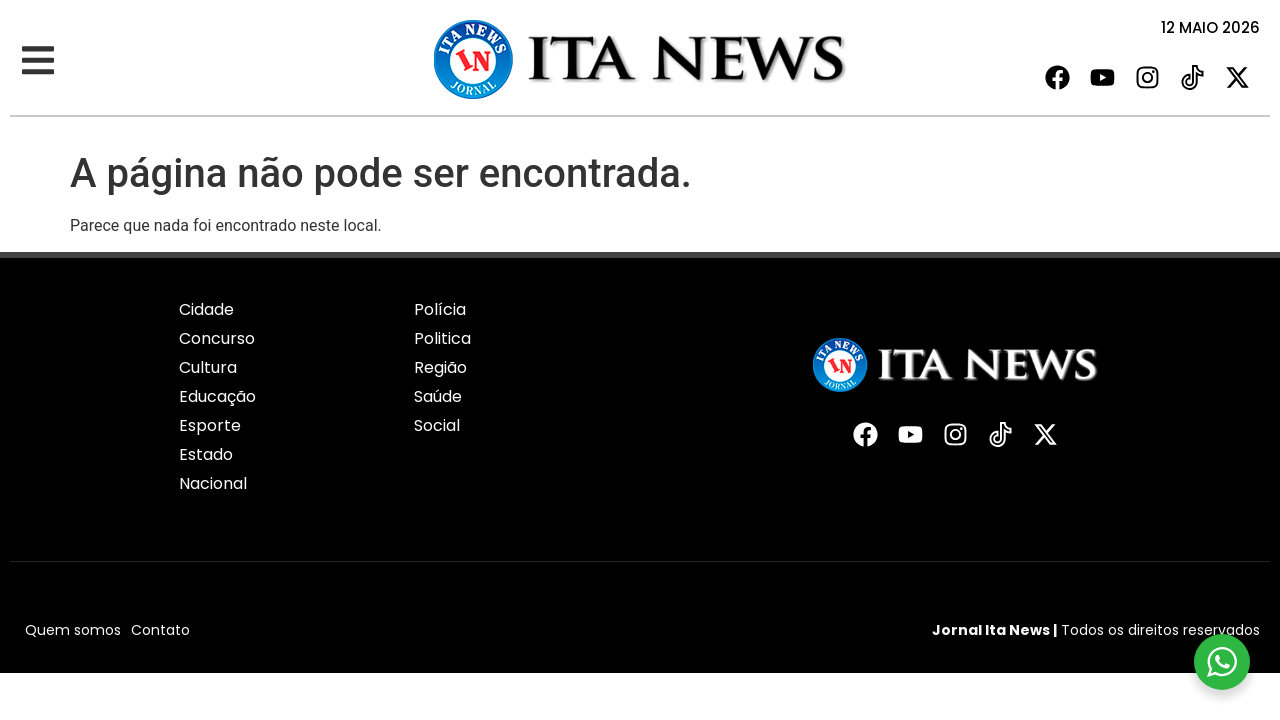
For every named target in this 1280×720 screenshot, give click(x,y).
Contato (160, 630)
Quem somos (73, 630)
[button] (37, 60)
